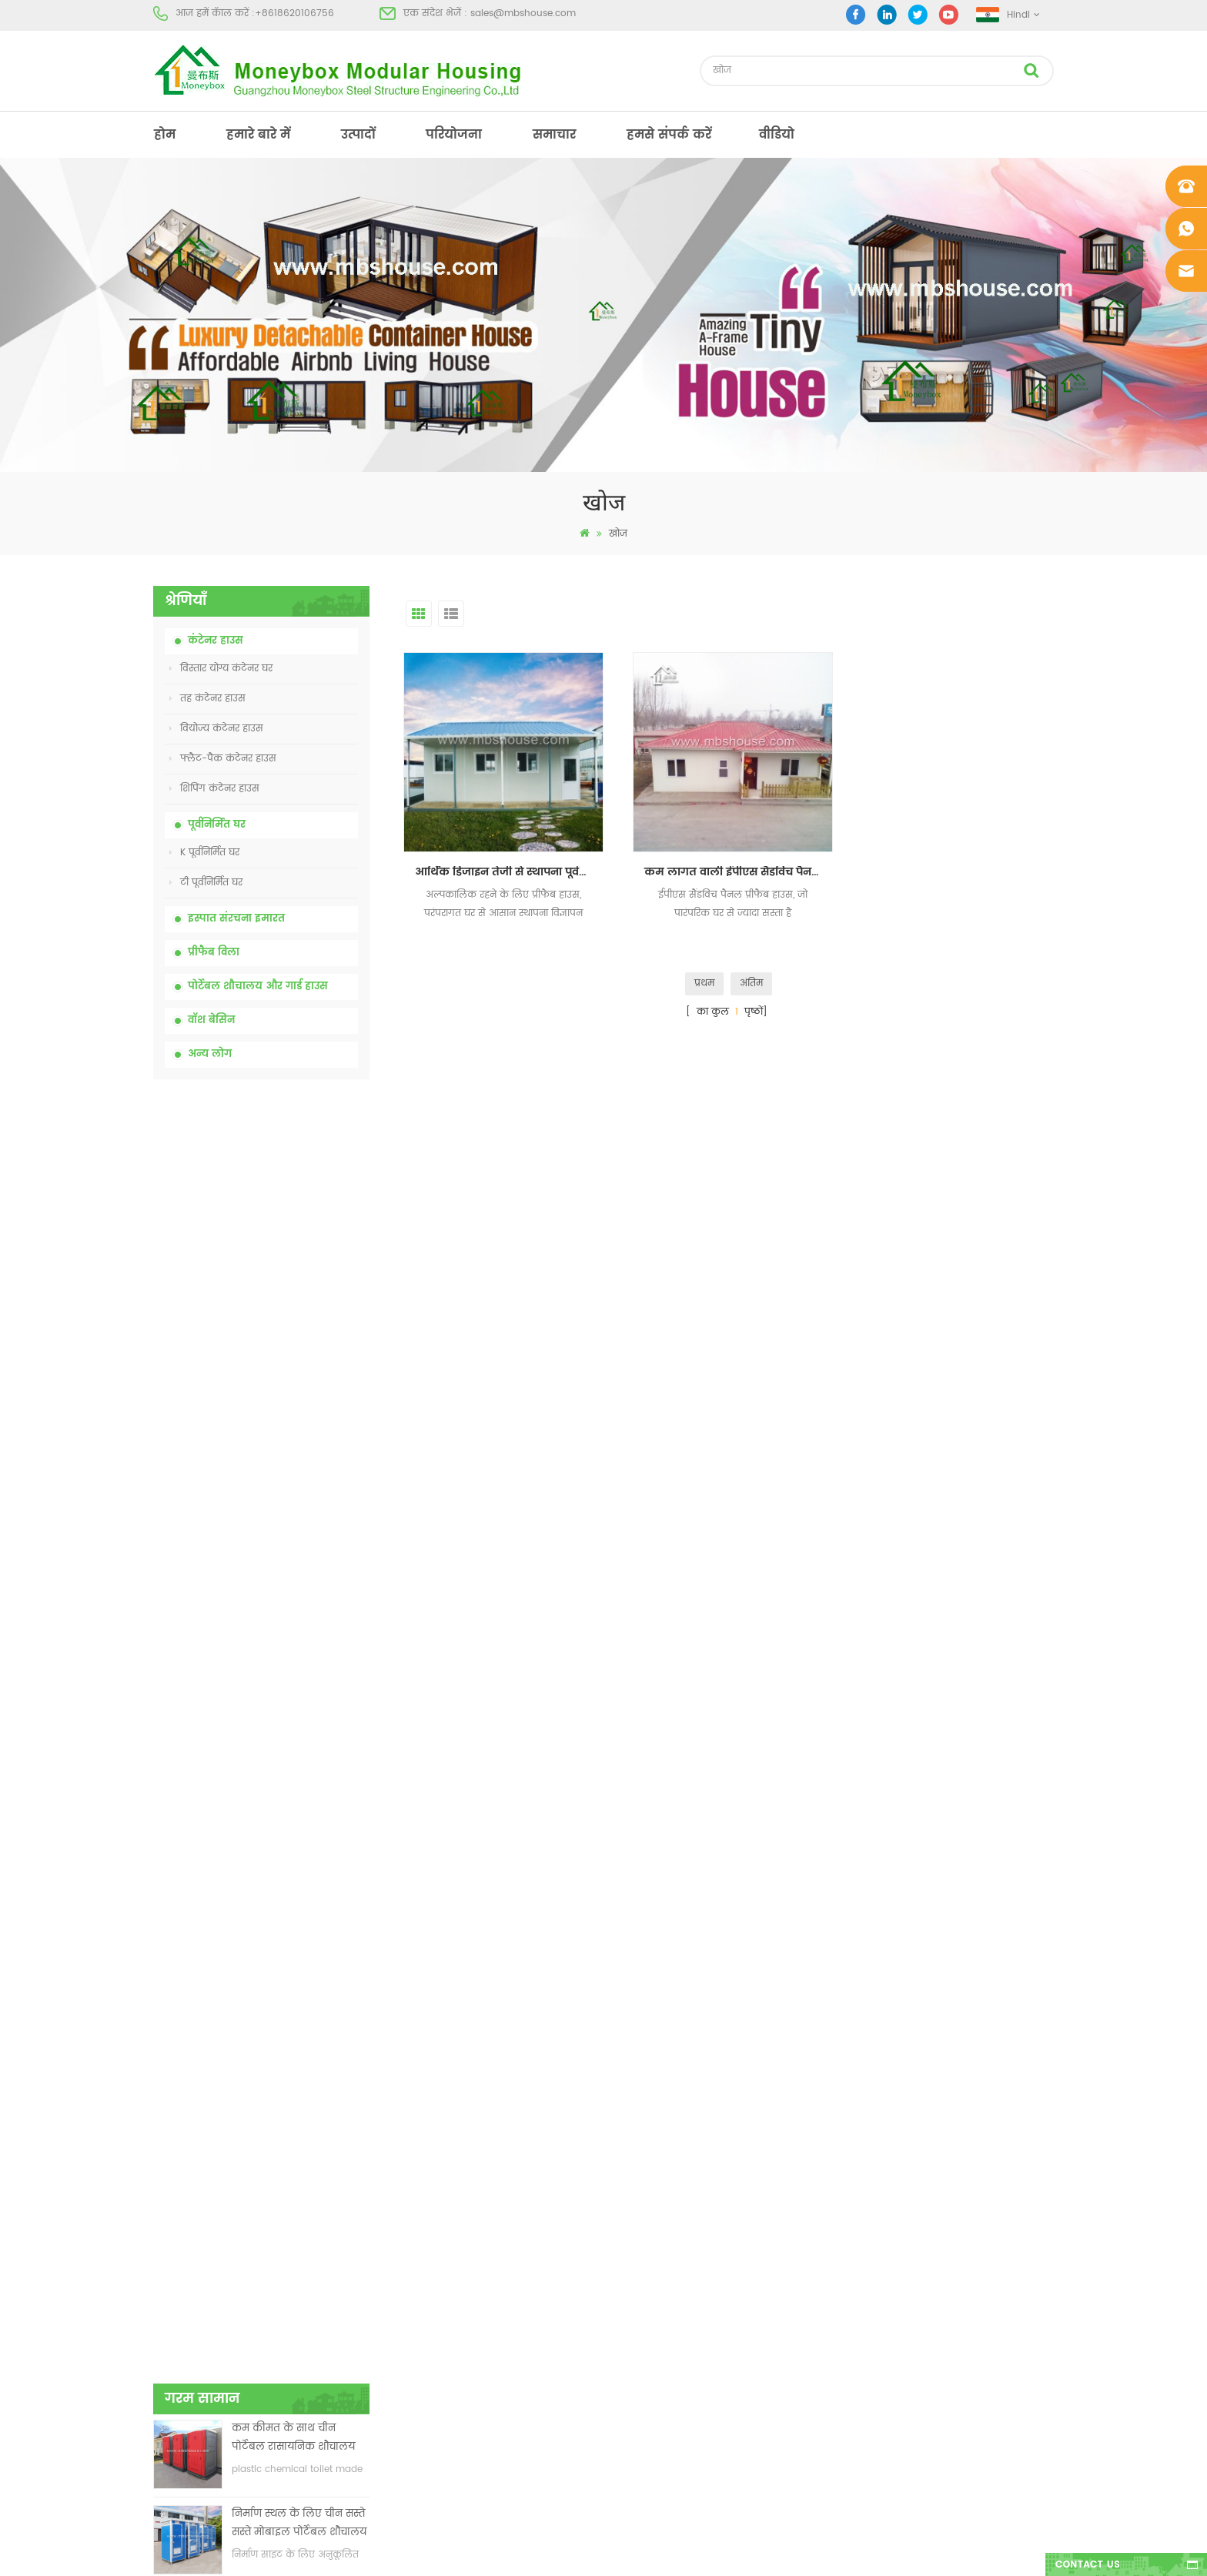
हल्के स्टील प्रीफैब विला (641, 2359)
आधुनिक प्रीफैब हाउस (637, 2220)
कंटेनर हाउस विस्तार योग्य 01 (651, 2414)
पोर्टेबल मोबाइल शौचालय (645, 2304)
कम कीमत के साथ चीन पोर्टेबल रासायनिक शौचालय (293, 1166)
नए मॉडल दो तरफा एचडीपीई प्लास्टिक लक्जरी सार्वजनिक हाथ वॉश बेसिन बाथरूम (295, 1679)
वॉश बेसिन (211, 1020)
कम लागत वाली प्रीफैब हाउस (652, 2276)
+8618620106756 (294, 13)
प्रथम (704, 979)
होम (165, 135)
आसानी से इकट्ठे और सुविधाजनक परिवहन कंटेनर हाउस (294, 1508)
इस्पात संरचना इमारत (236, 919)
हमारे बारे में (258, 135)
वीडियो (776, 135)
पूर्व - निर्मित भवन (630, 2165)
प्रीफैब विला (213, 953)
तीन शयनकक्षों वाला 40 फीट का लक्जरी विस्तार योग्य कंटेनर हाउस (295, 1765)
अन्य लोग (210, 1054)
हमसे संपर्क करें (669, 135)
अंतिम (751, 979)
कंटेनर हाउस (215, 641)
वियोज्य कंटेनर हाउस (216, 728)
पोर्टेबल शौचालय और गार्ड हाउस (258, 987)
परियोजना (454, 135)
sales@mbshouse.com (523, 13)
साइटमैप (170, 2331)
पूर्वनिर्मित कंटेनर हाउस (639, 2248)
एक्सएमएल (177, 2359)
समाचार (554, 135)
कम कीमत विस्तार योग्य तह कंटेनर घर (292, 1337)
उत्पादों (358, 135)
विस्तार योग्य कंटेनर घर (220, 668)
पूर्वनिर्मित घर (217, 825)
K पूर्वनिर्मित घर (204, 852)
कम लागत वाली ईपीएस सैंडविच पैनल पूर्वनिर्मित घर (732, 868)
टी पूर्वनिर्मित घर (205, 882)
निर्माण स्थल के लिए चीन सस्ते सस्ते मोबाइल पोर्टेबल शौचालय (299, 1252)
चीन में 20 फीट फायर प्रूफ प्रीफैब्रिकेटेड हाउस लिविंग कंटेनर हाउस (289, 1423)
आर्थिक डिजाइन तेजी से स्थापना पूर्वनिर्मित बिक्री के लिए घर (507, 868)
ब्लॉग (164, 2304)
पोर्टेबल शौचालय (627, 2193)
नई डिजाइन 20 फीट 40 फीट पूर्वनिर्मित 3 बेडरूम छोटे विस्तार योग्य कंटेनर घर (299, 1594)
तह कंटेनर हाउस (207, 698)
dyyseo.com (842, 2551)
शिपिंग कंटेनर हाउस (214, 788)
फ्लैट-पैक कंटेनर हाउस (222, 758)
